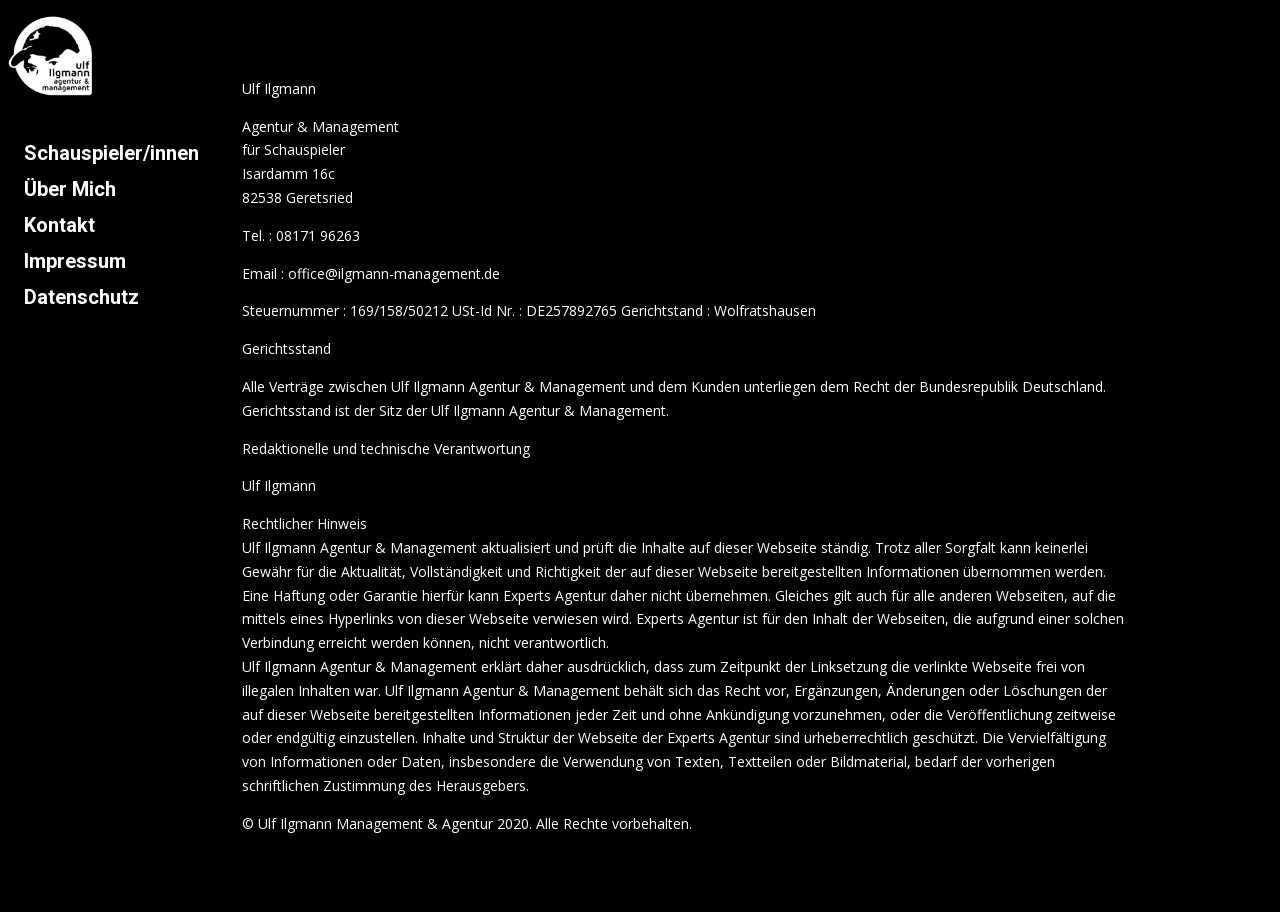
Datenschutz (81, 297)
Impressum (75, 261)
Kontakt (59, 225)
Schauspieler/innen (111, 153)
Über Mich (70, 189)
